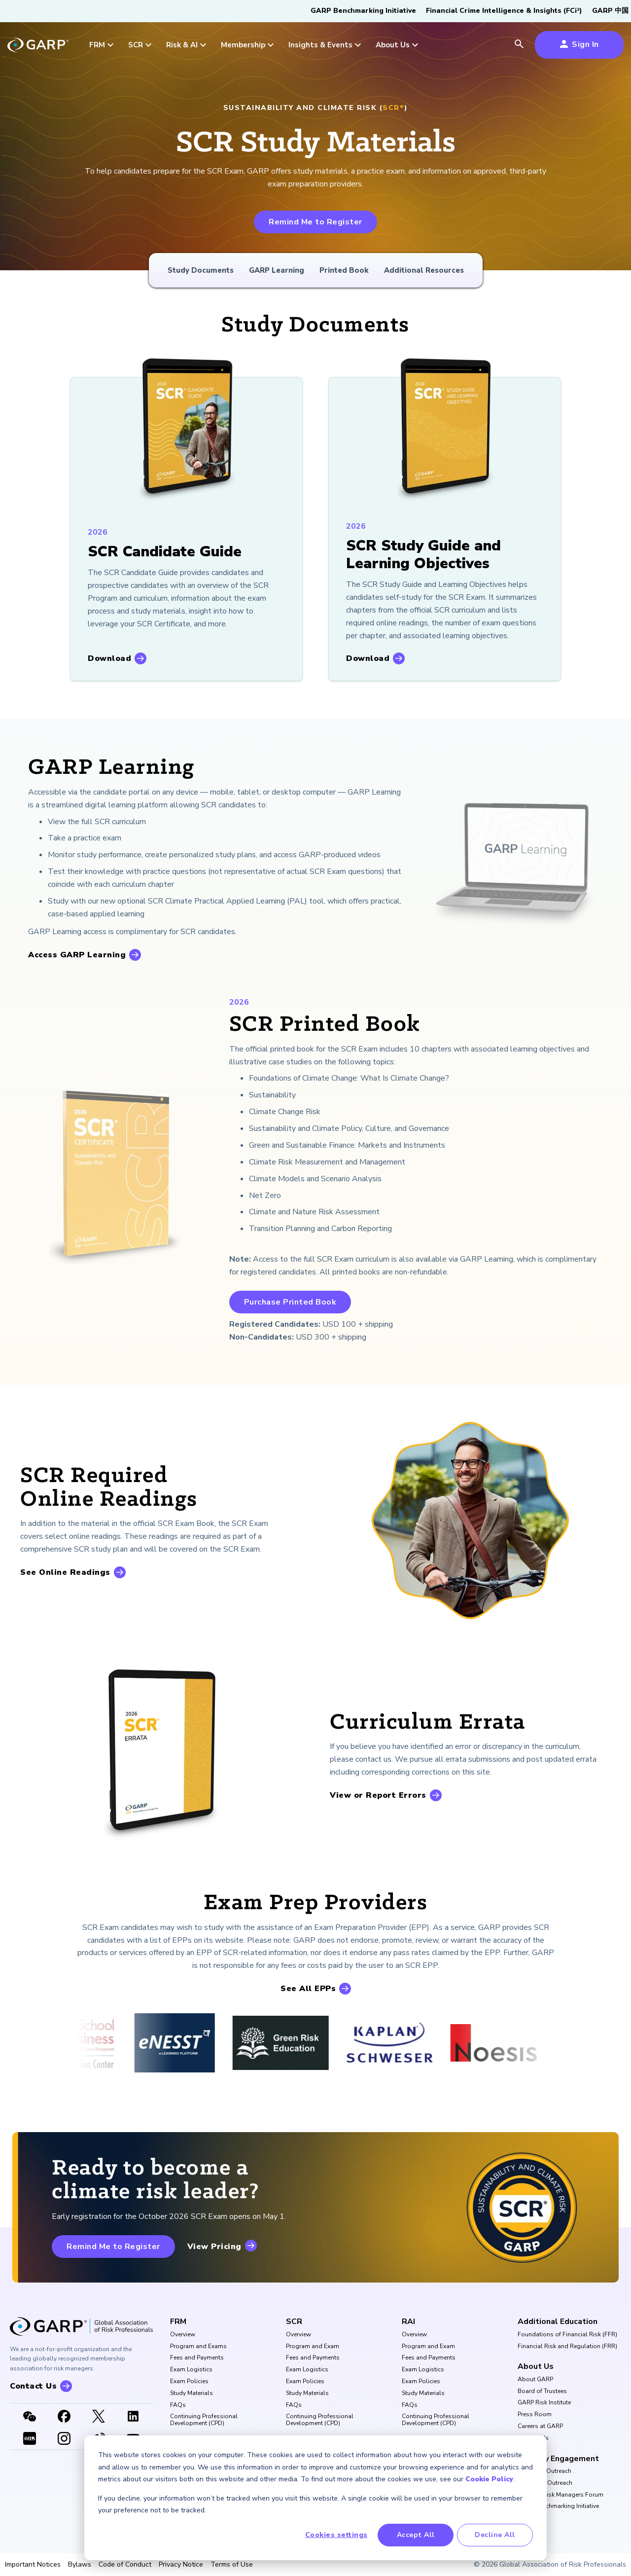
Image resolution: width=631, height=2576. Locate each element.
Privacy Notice (181, 2565)
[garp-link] (38, 45)
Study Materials (191, 2393)
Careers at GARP (540, 2426)
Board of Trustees (542, 2391)
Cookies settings (336, 2535)
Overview (182, 2334)
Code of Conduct (125, 2565)
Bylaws (79, 2565)
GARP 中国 (610, 10)
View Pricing (214, 2246)
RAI (408, 2321)
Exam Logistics (191, 2369)
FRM (178, 2321)
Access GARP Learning (77, 954)
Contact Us (533, 2438)
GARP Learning (276, 270)
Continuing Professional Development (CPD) (204, 2420)
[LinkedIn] (133, 2417)
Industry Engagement (558, 2458)
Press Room (535, 2414)
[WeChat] (29, 2417)
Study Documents (201, 270)
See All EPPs (308, 1988)
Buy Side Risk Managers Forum (560, 2495)
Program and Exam (312, 2346)
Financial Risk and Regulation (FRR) (567, 2346)
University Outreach (544, 2471)
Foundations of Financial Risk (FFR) (567, 2334)
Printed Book (344, 270)
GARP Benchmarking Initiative (363, 10)
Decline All (495, 2535)
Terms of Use (231, 2565)
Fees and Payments (197, 2358)
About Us (536, 2366)
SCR (294, 2321)
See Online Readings (65, 1572)
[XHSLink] (29, 2439)
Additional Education (557, 2321)
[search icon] (519, 45)
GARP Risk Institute (544, 2402)
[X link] (98, 2417)
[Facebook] (64, 2417)
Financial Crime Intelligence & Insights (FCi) (504, 10)
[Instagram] (64, 2439)
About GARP (535, 2379)
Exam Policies (189, 2381)
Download (109, 658)
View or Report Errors (378, 1795)
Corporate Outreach (545, 2483)
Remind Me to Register (315, 222)
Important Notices (33, 2565)
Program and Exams (198, 2346)
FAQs (178, 2405)
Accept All (416, 2535)
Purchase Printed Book (290, 1302)
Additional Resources (424, 270)
